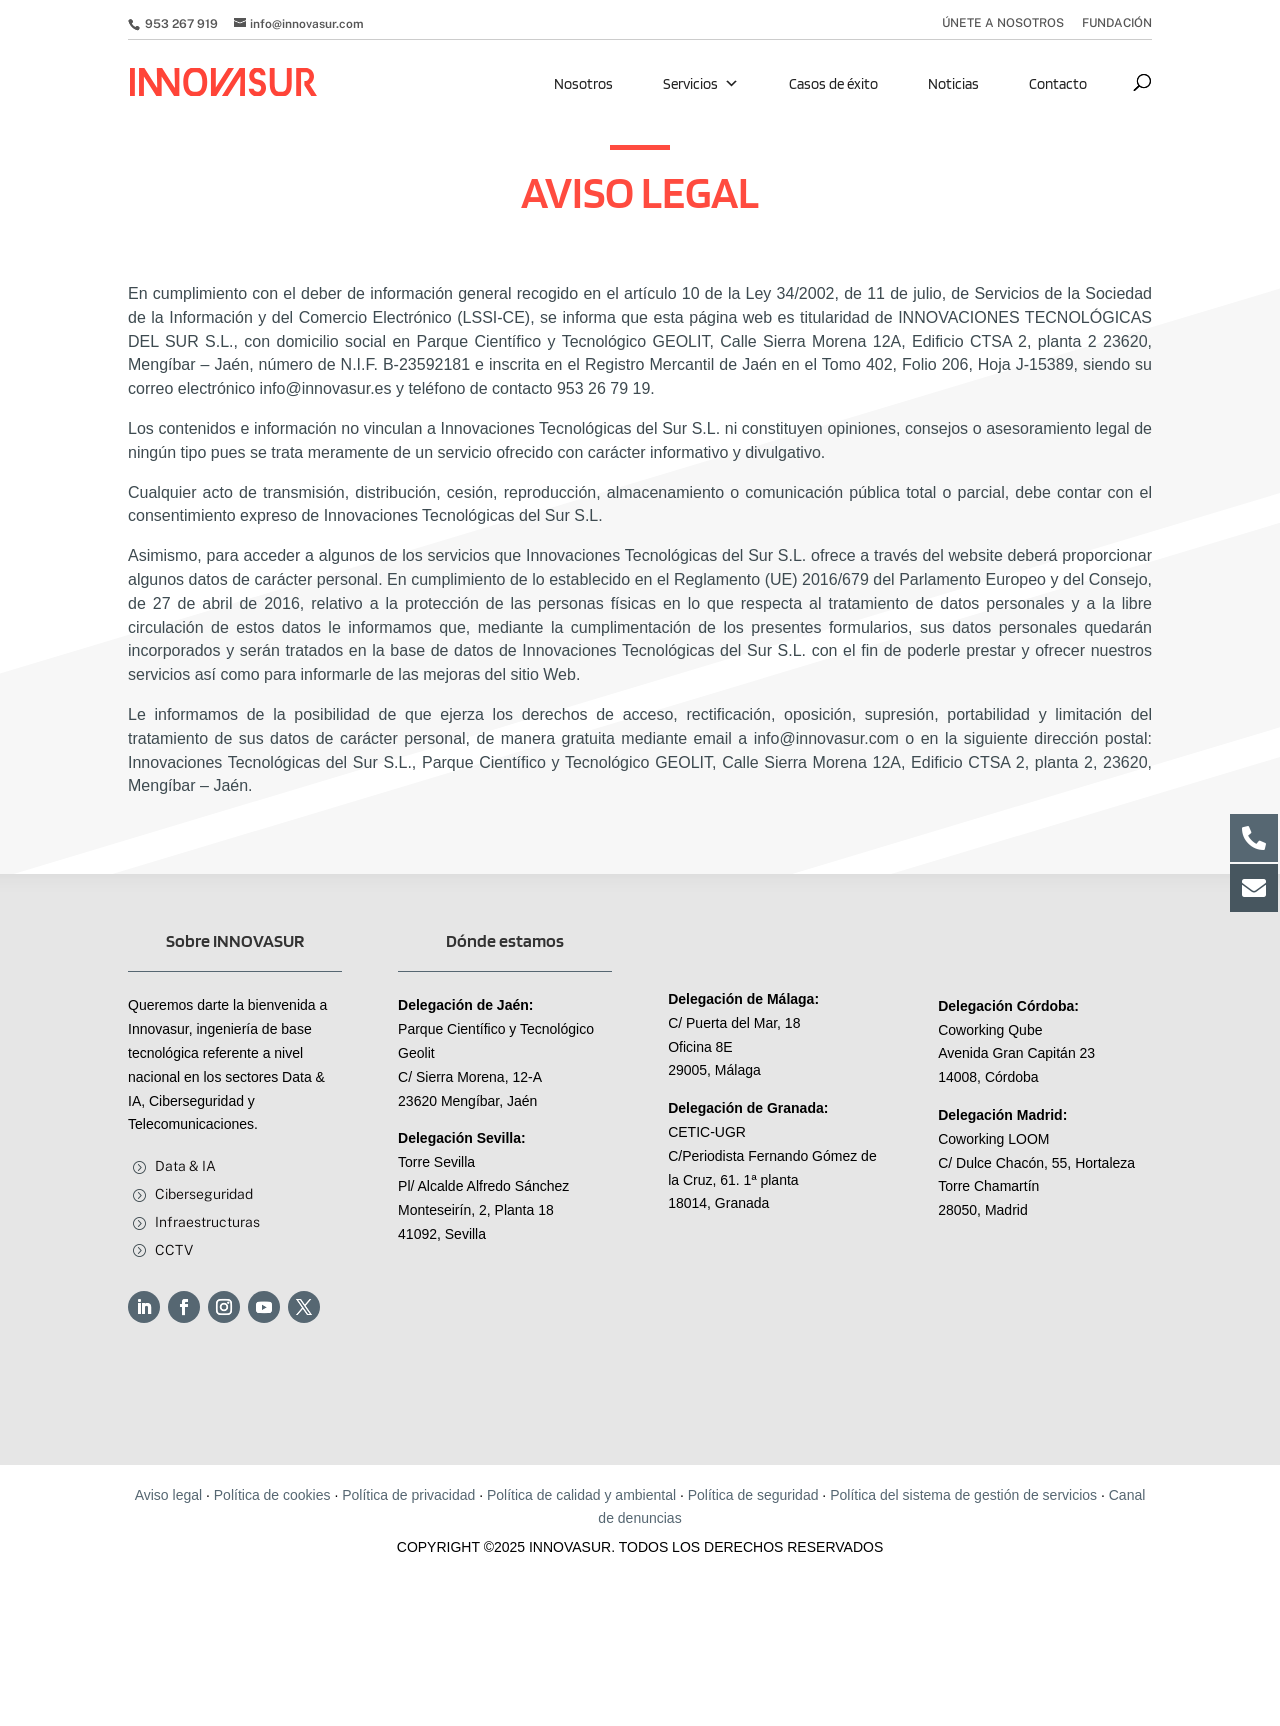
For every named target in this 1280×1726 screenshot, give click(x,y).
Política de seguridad (753, 1495)
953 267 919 (180, 24)
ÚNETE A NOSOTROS (1003, 23)
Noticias (953, 84)
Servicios (701, 84)
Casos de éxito (833, 84)
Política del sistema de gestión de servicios (963, 1495)
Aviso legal (168, 1495)
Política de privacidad (408, 1495)
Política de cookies (272, 1495)
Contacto (1058, 84)
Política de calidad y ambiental (581, 1495)
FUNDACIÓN (1117, 23)
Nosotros (583, 84)
